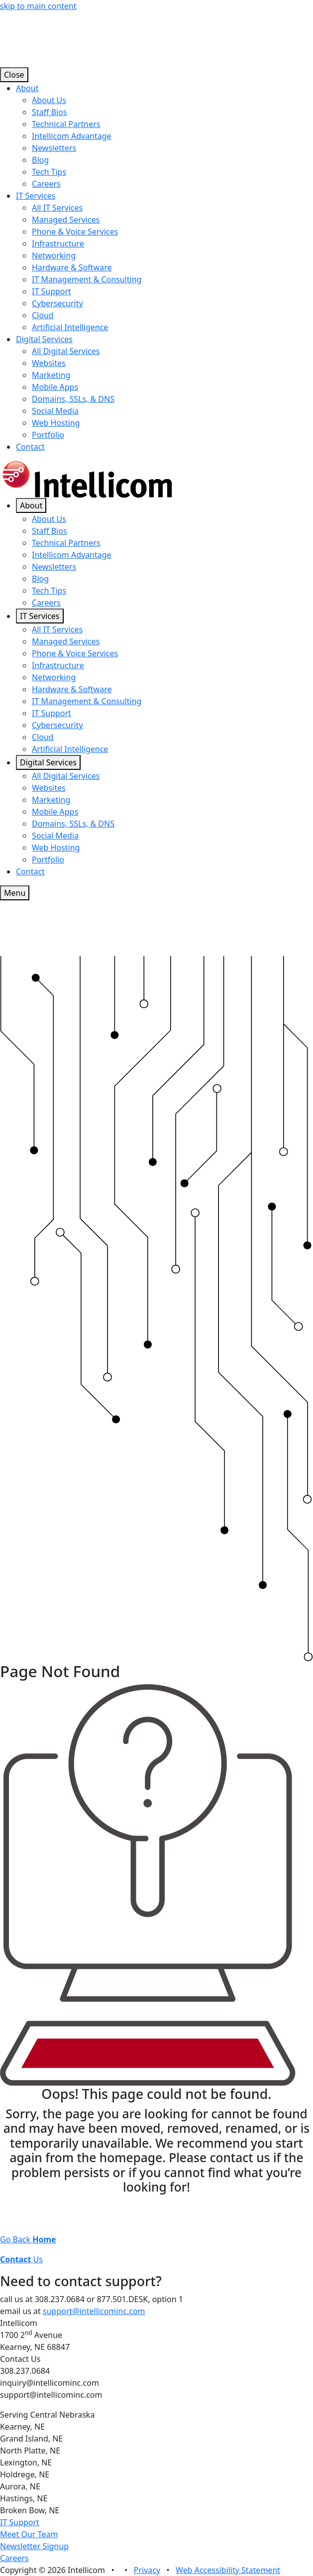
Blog (40, 159)
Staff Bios (49, 112)
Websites (49, 363)
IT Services (36, 195)
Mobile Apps (55, 386)
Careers (46, 183)
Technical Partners (66, 124)
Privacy (147, 2570)
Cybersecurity (57, 303)
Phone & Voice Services (75, 231)
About (27, 88)
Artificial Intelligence (70, 327)
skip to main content (38, 5)
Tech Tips (49, 171)
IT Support (51, 291)
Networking (54, 255)
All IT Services (57, 207)
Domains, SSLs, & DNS (73, 398)
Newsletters (54, 147)
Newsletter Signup (34, 2546)
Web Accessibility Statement (228, 2570)
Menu (14, 892)
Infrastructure (58, 243)
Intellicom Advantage (71, 135)
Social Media (55, 410)
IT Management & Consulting (86, 279)
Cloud (43, 315)
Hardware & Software (71, 267)
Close (14, 74)
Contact (30, 446)
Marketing (51, 374)
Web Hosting (56, 422)
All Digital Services (66, 351)
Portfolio (48, 434)
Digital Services (44, 339)
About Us (49, 100)
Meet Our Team (29, 2534)
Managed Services (66, 219)
